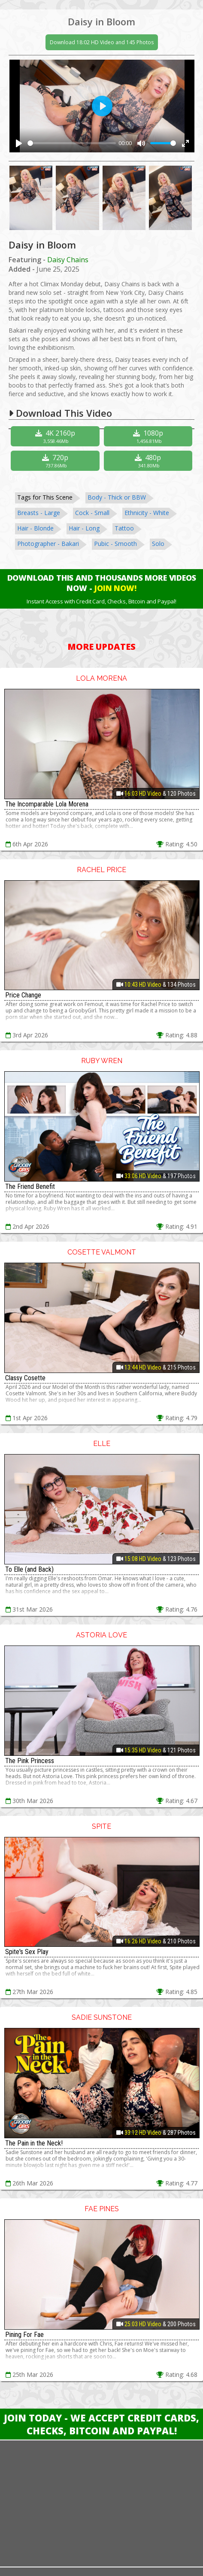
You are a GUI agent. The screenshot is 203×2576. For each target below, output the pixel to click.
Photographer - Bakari (48, 543)
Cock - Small (92, 513)
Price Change (23, 995)
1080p (149, 436)
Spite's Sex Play (26, 1952)
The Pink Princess (29, 1761)
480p (149, 461)
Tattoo (124, 528)
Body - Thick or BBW (117, 497)
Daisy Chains (67, 259)
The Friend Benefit (30, 1186)
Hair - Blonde (35, 528)
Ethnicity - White (146, 513)
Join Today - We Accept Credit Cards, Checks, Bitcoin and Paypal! (101, 2424)
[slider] (71, 143)
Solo (158, 543)
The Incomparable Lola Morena (46, 804)
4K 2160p (56, 436)
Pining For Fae (24, 2335)
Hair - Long (84, 528)
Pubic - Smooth (115, 543)
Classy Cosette (25, 1378)
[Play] (19, 143)
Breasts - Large (38, 513)
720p (56, 461)
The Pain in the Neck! (34, 2143)
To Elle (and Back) (29, 1569)
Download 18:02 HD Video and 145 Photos (102, 42)
